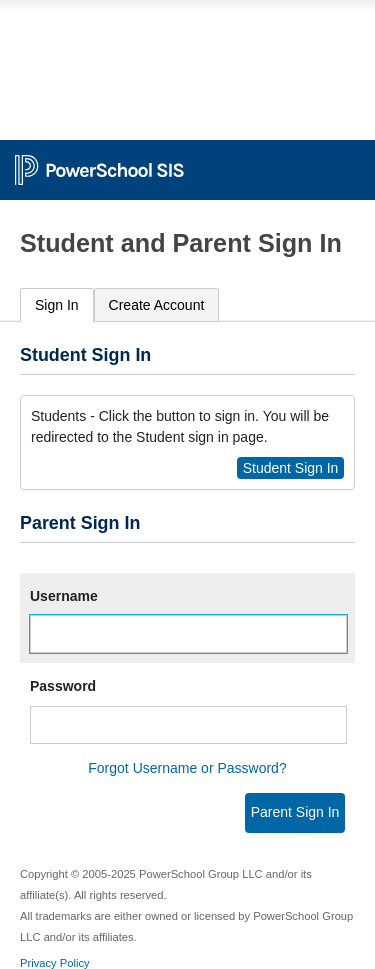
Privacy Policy (55, 963)
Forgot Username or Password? (187, 768)
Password (63, 686)
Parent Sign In (295, 812)
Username (64, 596)
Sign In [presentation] (57, 305)
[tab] (57, 305)
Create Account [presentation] (157, 305)
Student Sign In (291, 468)
